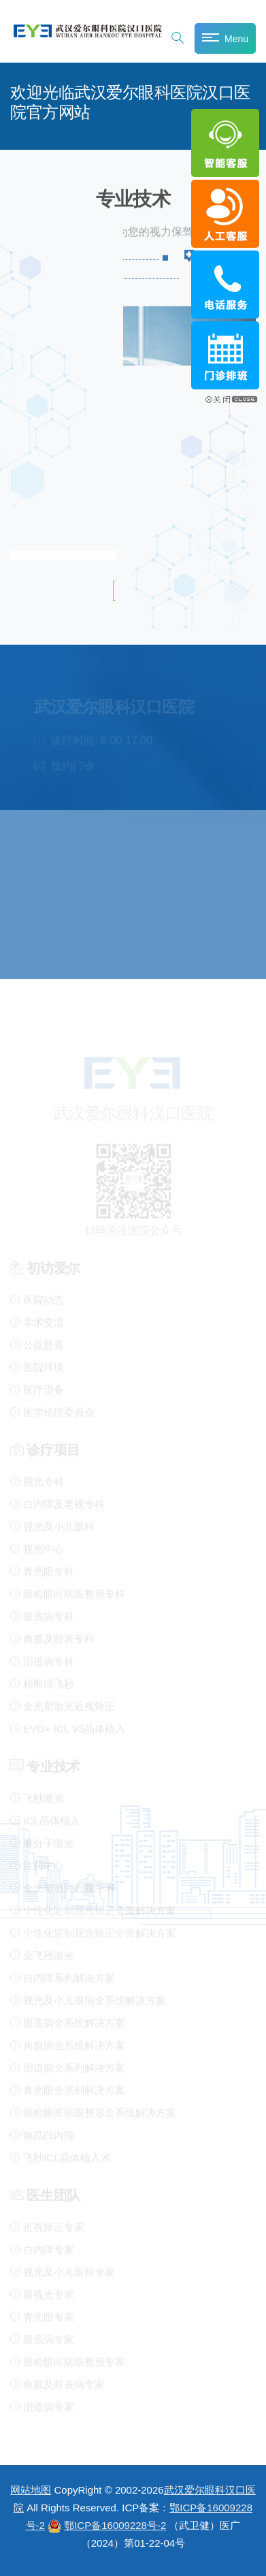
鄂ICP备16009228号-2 (115, 2525)
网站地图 (30, 2490)
